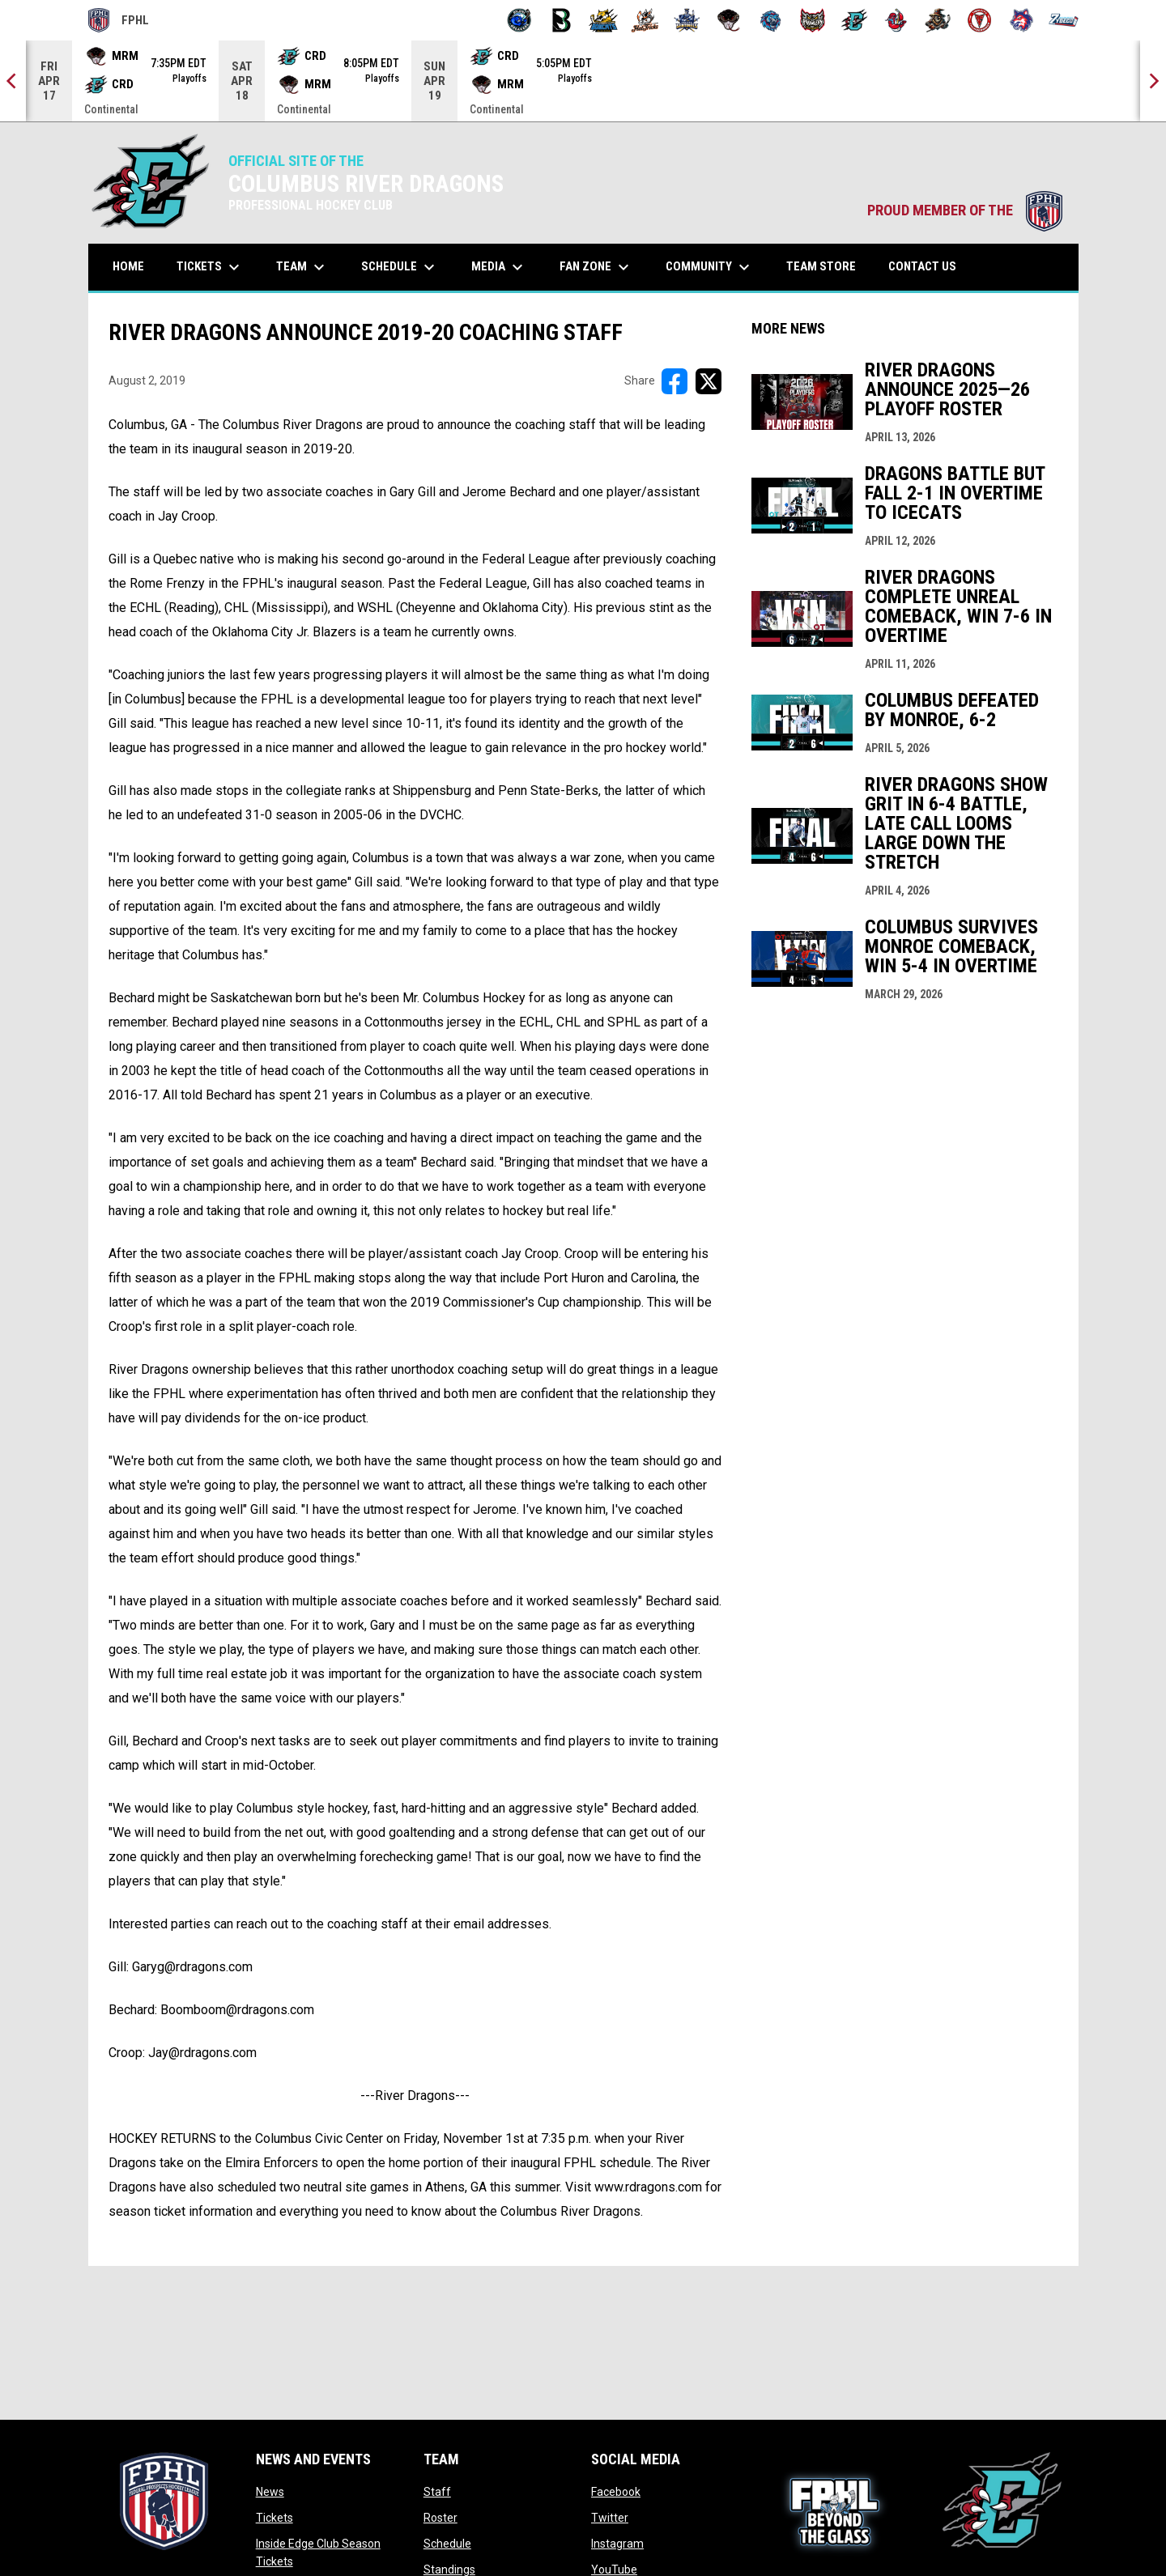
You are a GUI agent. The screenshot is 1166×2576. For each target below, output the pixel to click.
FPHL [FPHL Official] (119, 20)
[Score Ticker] (583, 80)
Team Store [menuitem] (827, 266)
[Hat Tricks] (645, 20)
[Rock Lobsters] (896, 20)
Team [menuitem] (302, 267)
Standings (449, 2569)
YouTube (614, 2569)
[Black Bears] (562, 20)
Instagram (617, 2543)
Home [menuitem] (128, 266)
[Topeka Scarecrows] (938, 20)
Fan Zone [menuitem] (596, 267)
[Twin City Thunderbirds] (980, 20)
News (270, 2491)
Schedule (447, 2543)
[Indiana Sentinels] (687, 20)
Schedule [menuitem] (400, 267)
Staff (437, 2491)
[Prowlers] (813, 20)
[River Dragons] (855, 20)
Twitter (609, 2517)
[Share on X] (708, 381)
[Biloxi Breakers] (519, 20)
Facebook (615, 2491)
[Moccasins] (729, 20)
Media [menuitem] (499, 267)
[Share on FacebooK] (674, 381)
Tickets (274, 2517)
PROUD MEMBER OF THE (964, 210)
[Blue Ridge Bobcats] (604, 20)
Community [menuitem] (710, 267)
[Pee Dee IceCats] (770, 20)
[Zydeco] (1064, 20)
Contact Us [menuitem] (922, 266)
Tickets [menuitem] (210, 267)
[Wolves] (1021, 20)
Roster (440, 2517)
